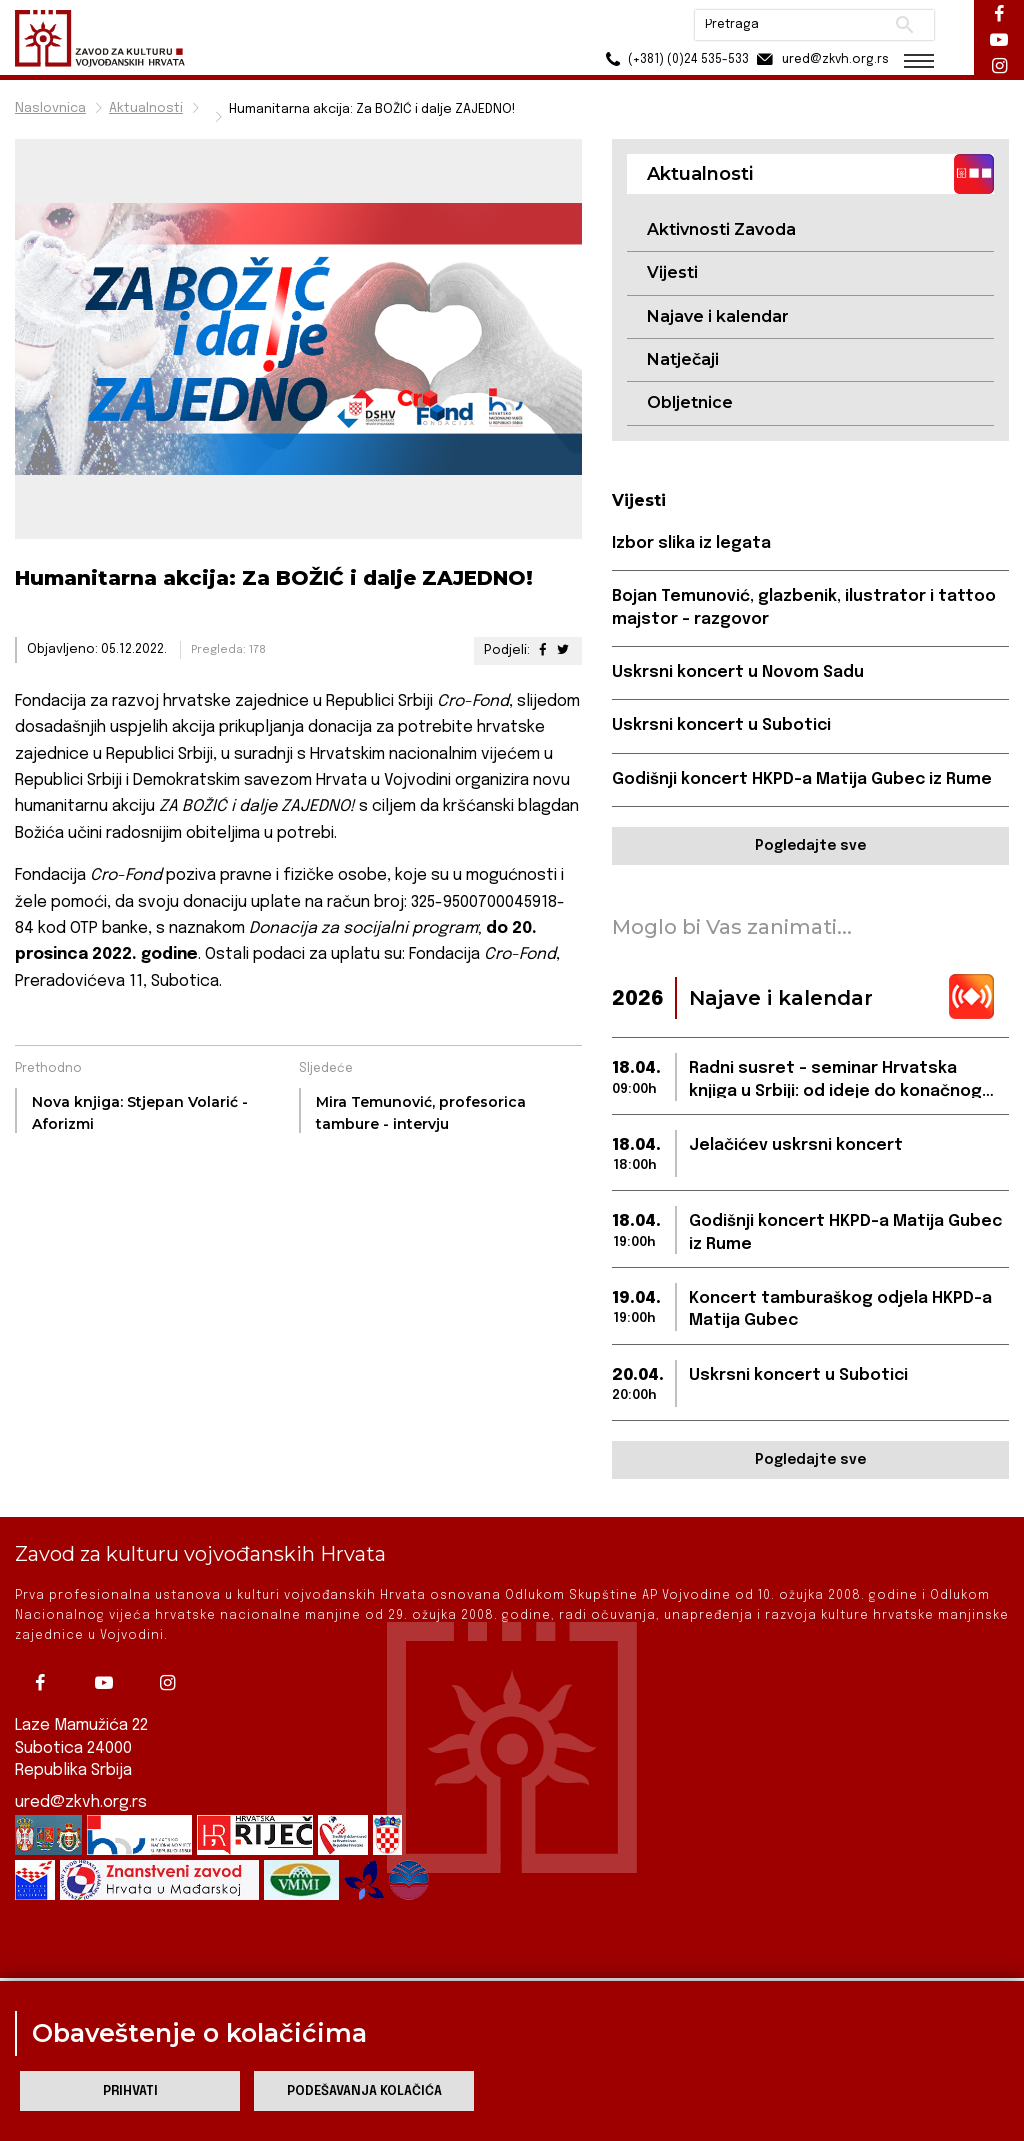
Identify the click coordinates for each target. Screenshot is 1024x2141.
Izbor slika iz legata (691, 543)
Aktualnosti (146, 108)
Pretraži (904, 25)
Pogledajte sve (810, 846)
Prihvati (130, 2091)
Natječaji (683, 359)
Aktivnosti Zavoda (721, 229)
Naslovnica (50, 108)
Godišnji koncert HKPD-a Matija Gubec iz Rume (802, 779)
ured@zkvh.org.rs (81, 1784)
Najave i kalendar (718, 316)
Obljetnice (690, 402)
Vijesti (672, 272)
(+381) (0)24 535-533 (674, 59)
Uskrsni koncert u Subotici (721, 725)
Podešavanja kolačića (364, 2091)
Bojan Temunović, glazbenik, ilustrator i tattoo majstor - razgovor (804, 607)
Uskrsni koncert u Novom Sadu (738, 672)
